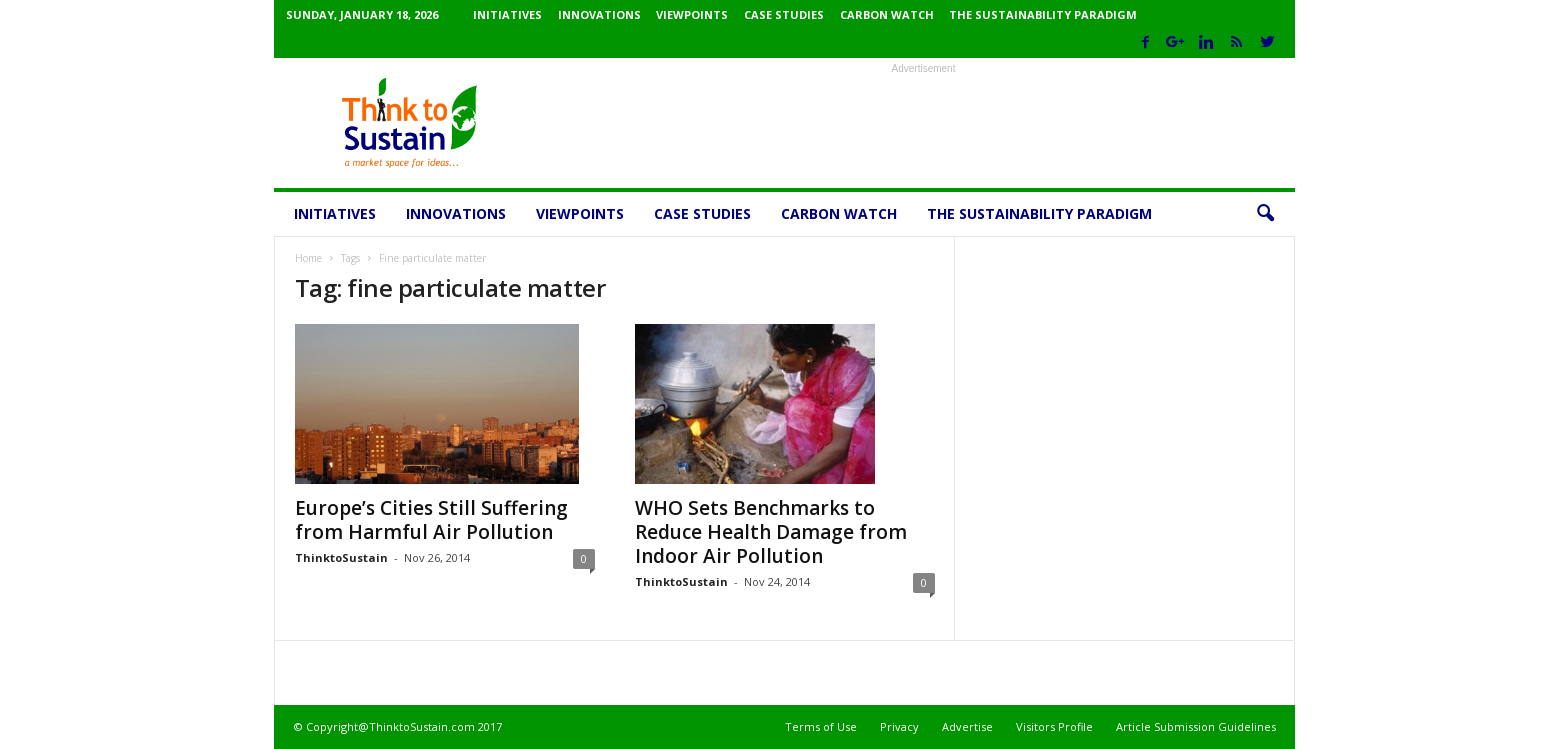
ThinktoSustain (341, 557)
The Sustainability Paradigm (1043, 14)
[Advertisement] (924, 123)
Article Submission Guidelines (1196, 726)
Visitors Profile (1054, 726)
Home (308, 258)
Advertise (967, 726)
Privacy (899, 726)
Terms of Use (821, 726)
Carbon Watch (887, 14)
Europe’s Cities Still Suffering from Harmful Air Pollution (431, 520)
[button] (1265, 214)
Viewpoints (692, 14)
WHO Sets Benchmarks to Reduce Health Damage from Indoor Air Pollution (771, 532)
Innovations (599, 14)
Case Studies (784, 14)
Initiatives (507, 14)
